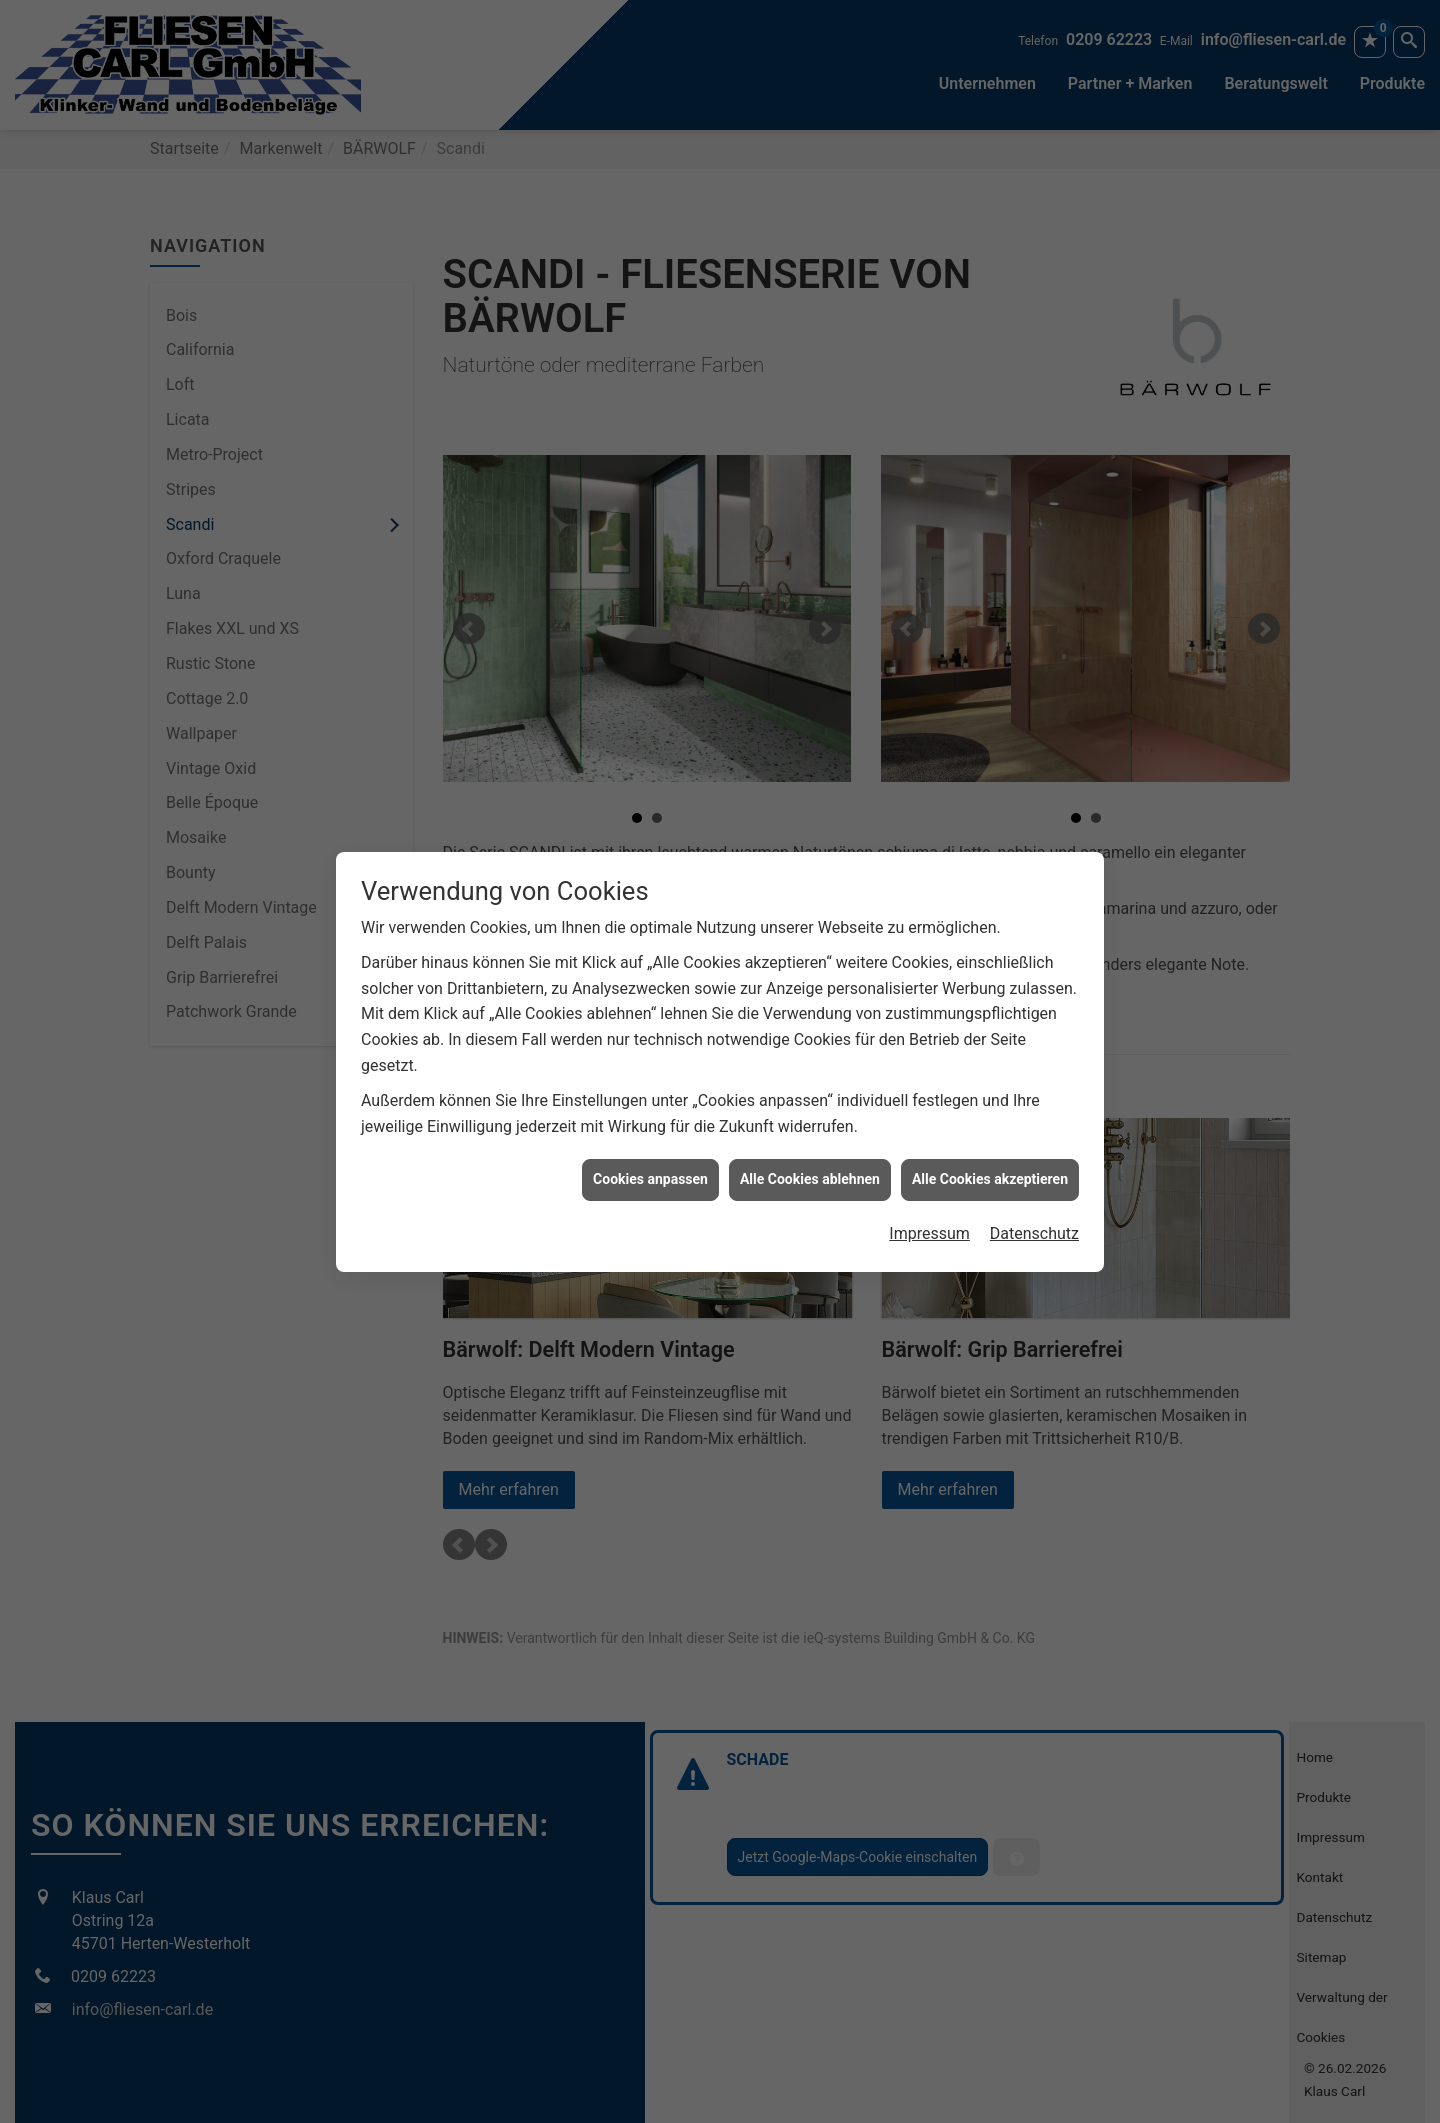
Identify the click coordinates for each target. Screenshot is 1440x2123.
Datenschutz (1034, 1221)
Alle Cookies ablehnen (810, 1168)
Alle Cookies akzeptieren (990, 1168)
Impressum (929, 1221)
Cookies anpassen (650, 1168)
